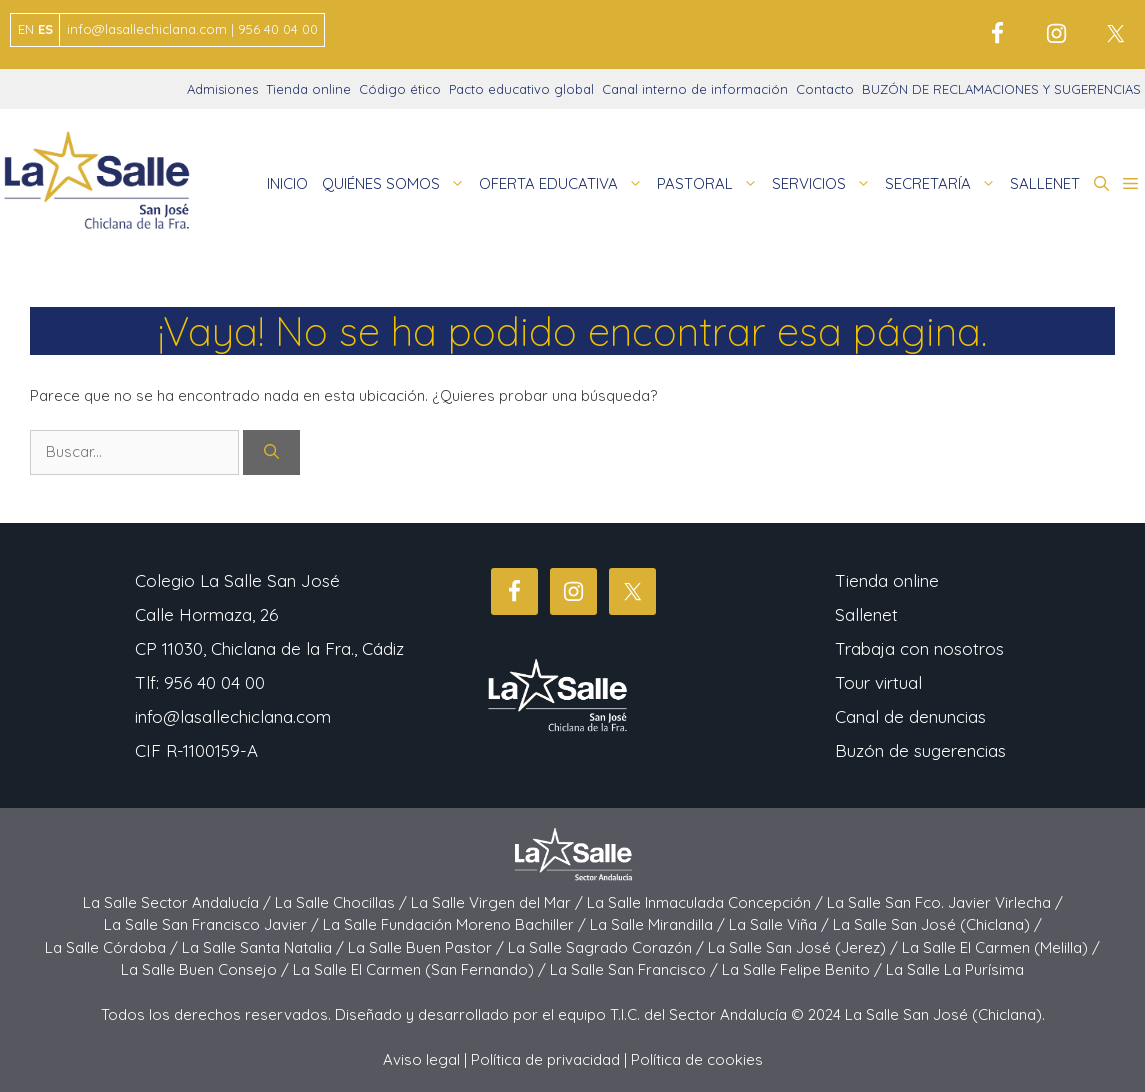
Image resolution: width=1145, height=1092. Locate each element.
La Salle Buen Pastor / (428, 947)
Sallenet (866, 614)
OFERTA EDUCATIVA (564, 184)
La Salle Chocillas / (343, 902)
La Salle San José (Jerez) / (805, 947)
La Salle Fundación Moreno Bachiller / (456, 924)
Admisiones (222, 89)
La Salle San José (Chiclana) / (937, 924)
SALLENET (1045, 183)
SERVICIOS (825, 184)
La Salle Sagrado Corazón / (608, 947)
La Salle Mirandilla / (659, 924)
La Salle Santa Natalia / (265, 947)
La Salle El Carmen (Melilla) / (1001, 947)
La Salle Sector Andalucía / (179, 902)
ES (45, 29)
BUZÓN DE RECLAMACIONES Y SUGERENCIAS (1001, 89)
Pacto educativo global (521, 89)
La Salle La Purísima (955, 969)
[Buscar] (271, 452)
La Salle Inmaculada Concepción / (707, 902)
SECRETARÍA (944, 184)
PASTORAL (711, 184)
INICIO (287, 183)
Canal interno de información (695, 89)
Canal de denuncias (910, 716)
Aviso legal (421, 1059)
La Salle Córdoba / (113, 947)
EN (26, 29)
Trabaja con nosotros (919, 648)
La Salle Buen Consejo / (207, 969)
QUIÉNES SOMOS (397, 184)
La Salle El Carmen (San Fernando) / (421, 969)
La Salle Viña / (781, 924)
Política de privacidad (545, 1059)
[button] (1101, 184)
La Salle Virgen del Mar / (499, 902)
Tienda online (308, 89)
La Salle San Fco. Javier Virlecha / (945, 902)
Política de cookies (697, 1059)
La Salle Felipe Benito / (804, 969)
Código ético (400, 89)
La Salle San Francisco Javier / (213, 924)
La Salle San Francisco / (636, 969)
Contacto (825, 89)
